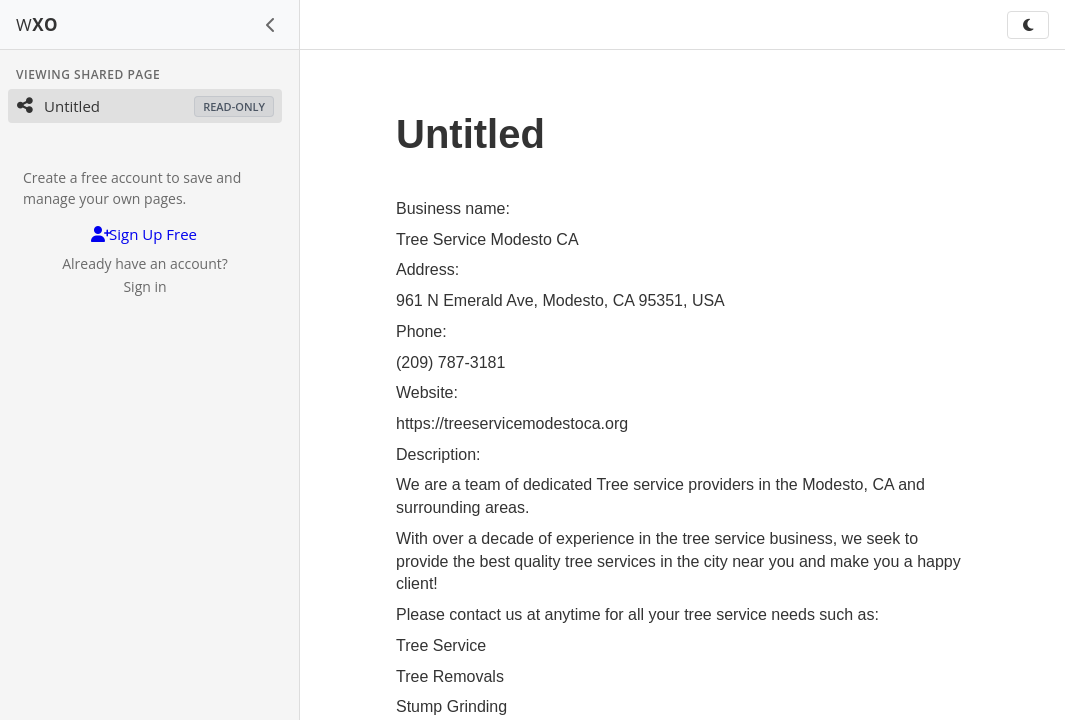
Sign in (144, 286)
